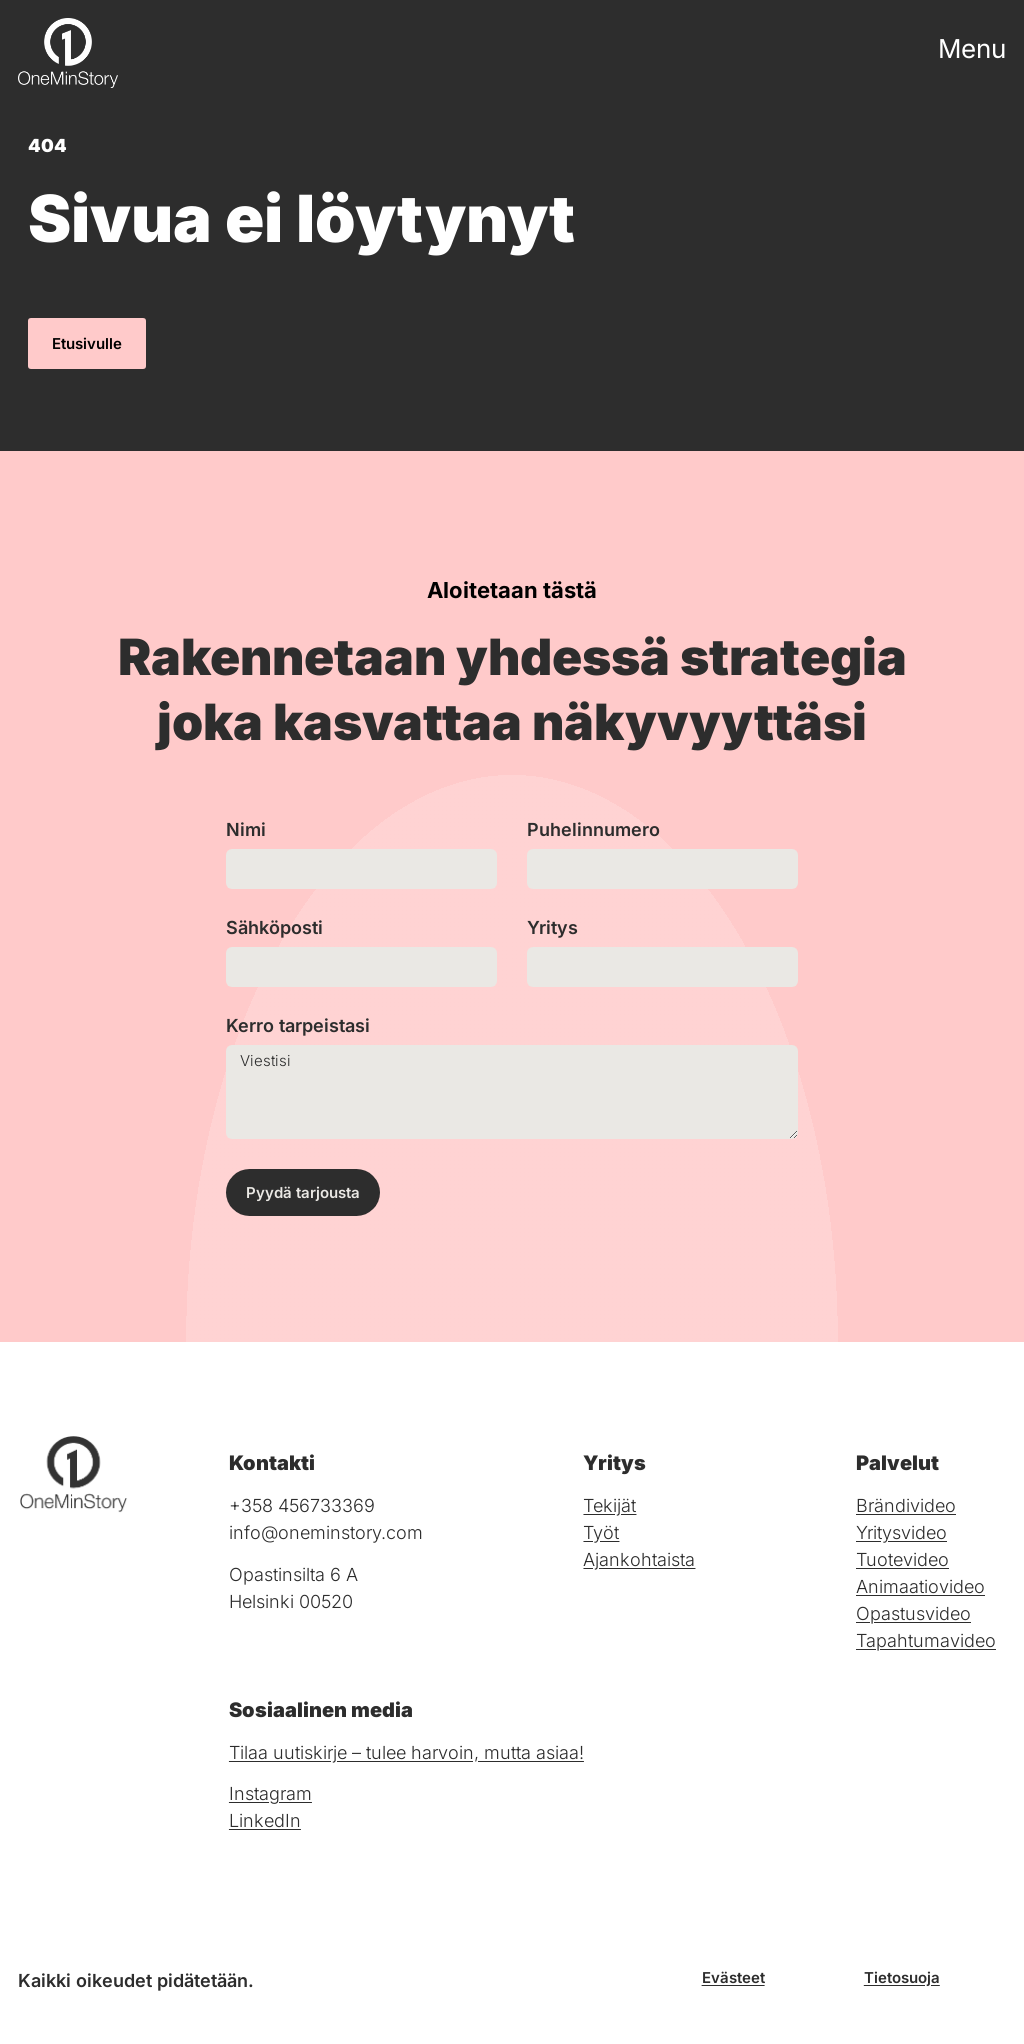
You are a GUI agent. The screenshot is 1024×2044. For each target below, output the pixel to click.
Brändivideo (906, 1505)
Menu (972, 48)
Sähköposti (274, 928)
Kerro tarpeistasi (298, 1026)
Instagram (270, 1793)
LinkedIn (265, 1820)
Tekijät (609, 1505)
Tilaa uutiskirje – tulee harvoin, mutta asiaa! (406, 1752)
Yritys (552, 928)
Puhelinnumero (593, 830)
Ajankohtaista (639, 1559)
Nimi (246, 830)
